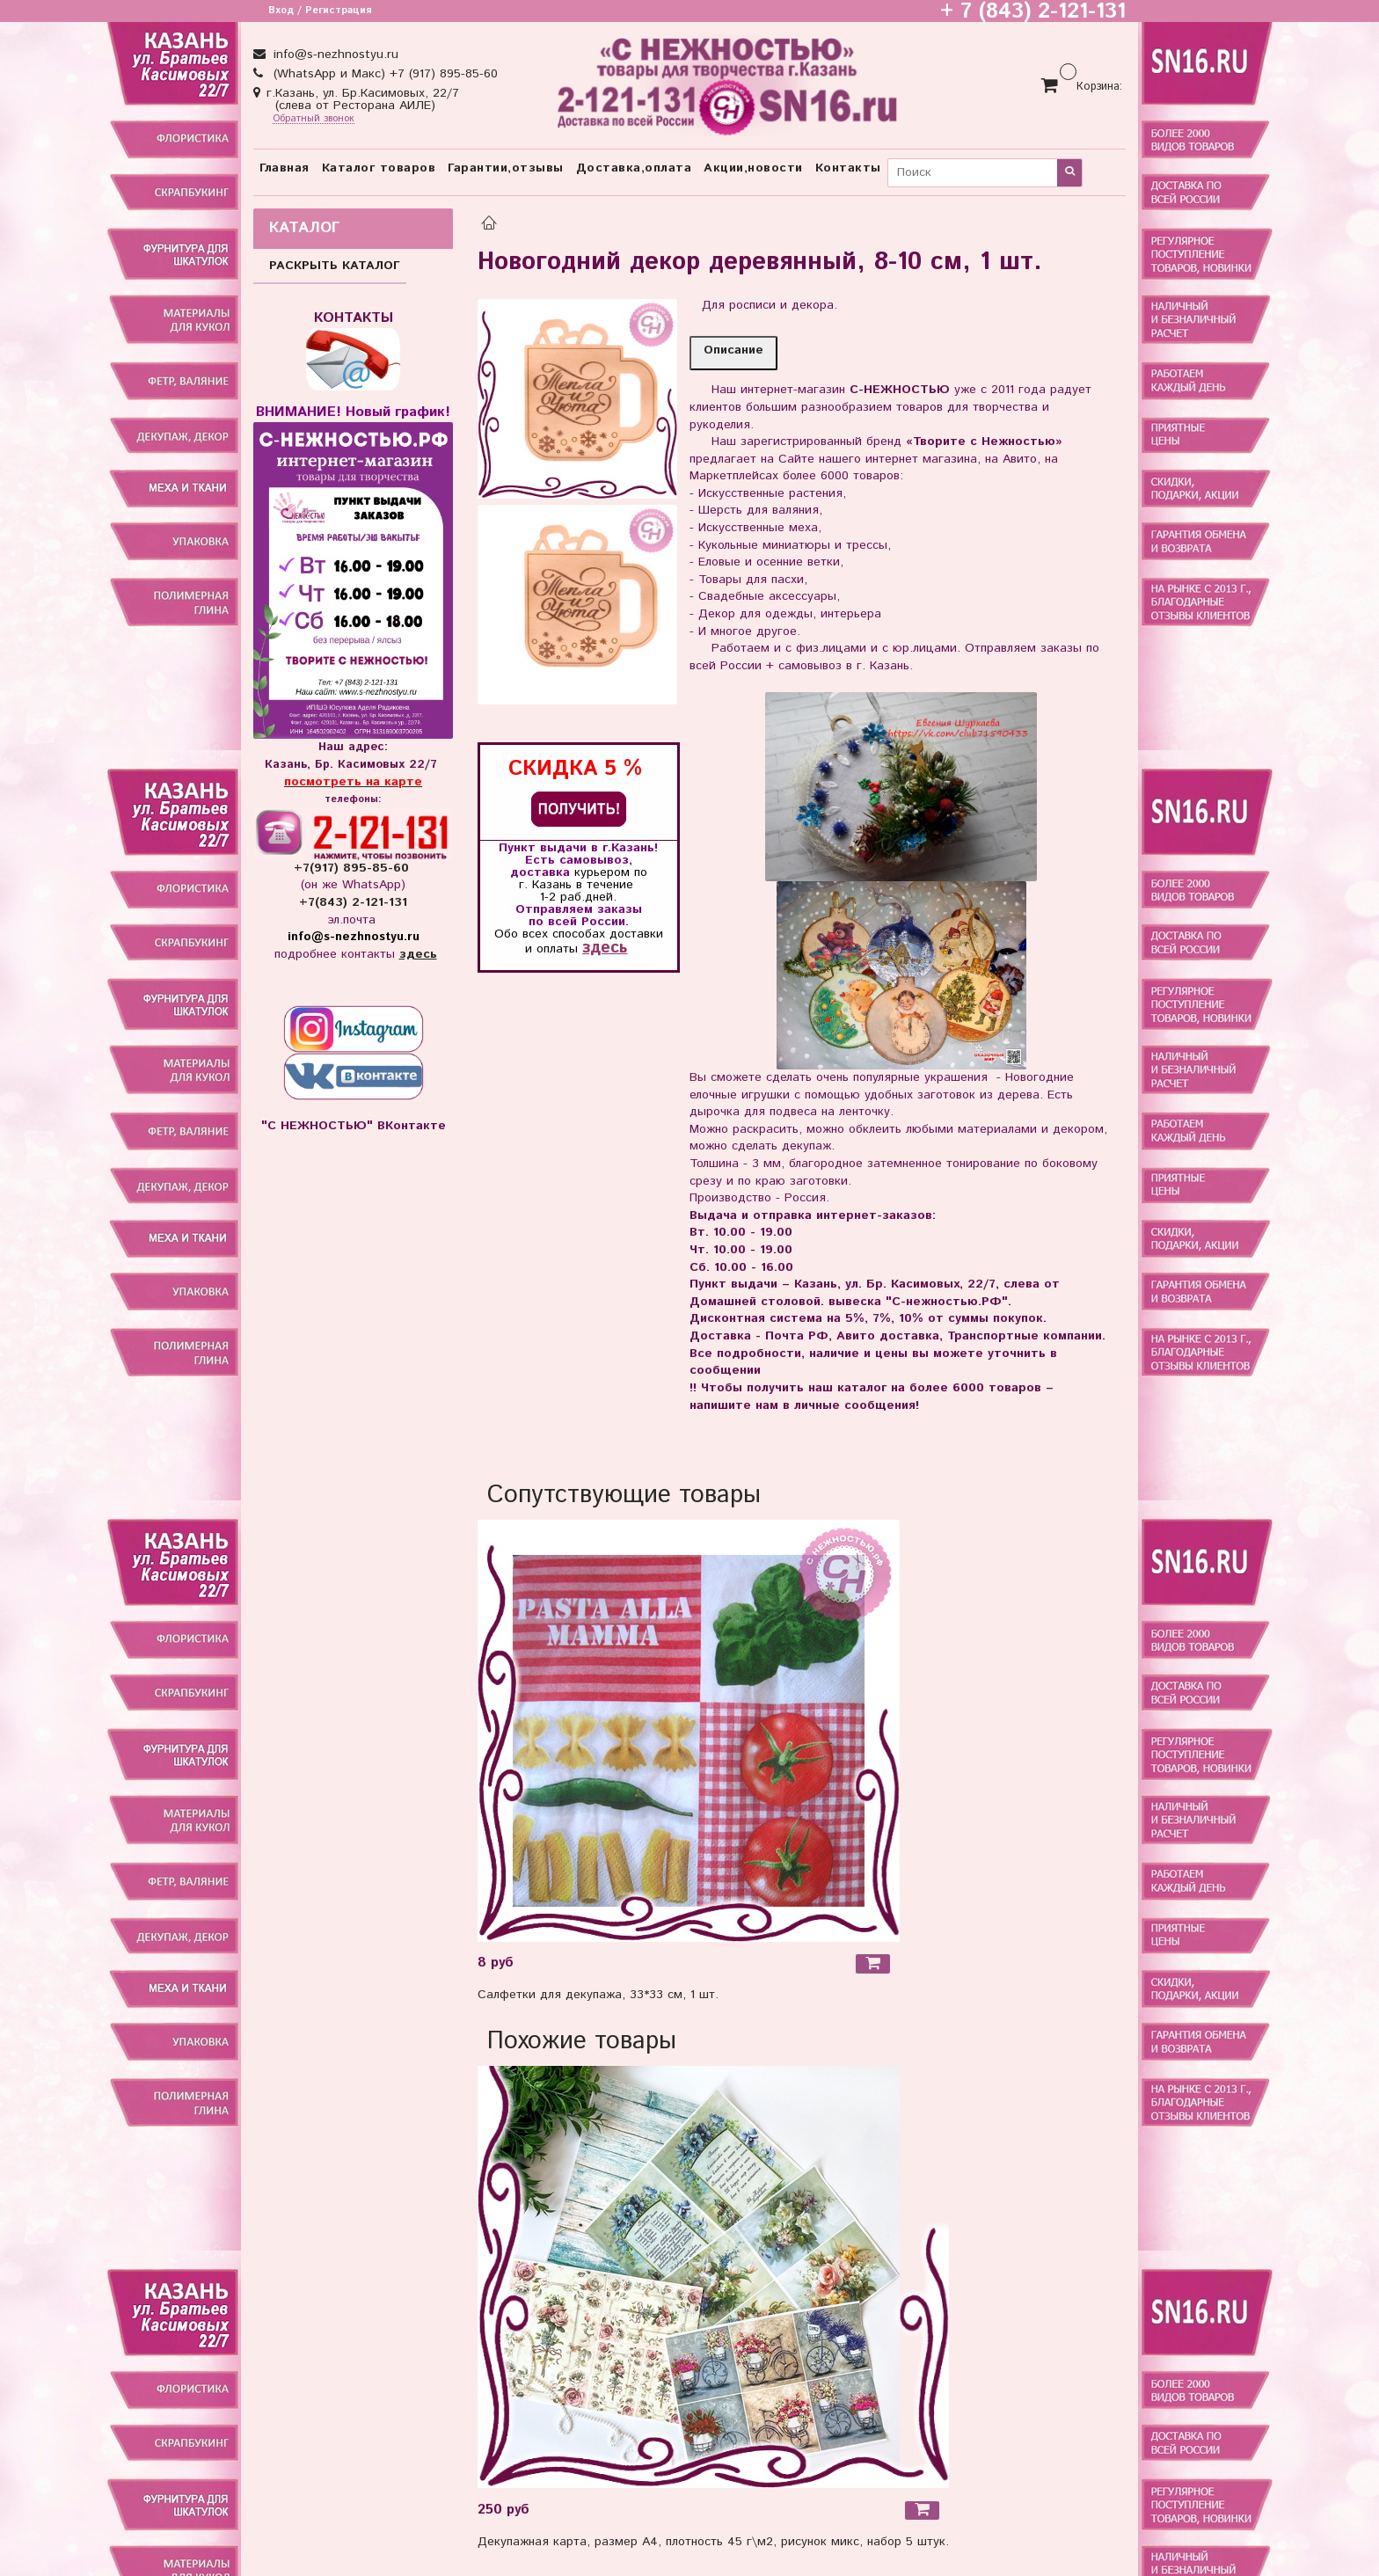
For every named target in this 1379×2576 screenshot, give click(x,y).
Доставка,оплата (634, 168)
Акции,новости (753, 168)
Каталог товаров (379, 168)
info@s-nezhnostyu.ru (333, 54)
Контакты (848, 168)
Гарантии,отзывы (506, 168)
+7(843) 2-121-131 (353, 902)
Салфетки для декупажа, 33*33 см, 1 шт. (598, 1994)
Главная (284, 168)
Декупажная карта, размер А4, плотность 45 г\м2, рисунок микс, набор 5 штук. (713, 2541)
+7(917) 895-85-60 (353, 868)
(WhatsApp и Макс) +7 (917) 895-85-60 (383, 74)
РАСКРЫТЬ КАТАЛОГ (334, 265)
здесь (604, 948)
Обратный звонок (313, 119)
